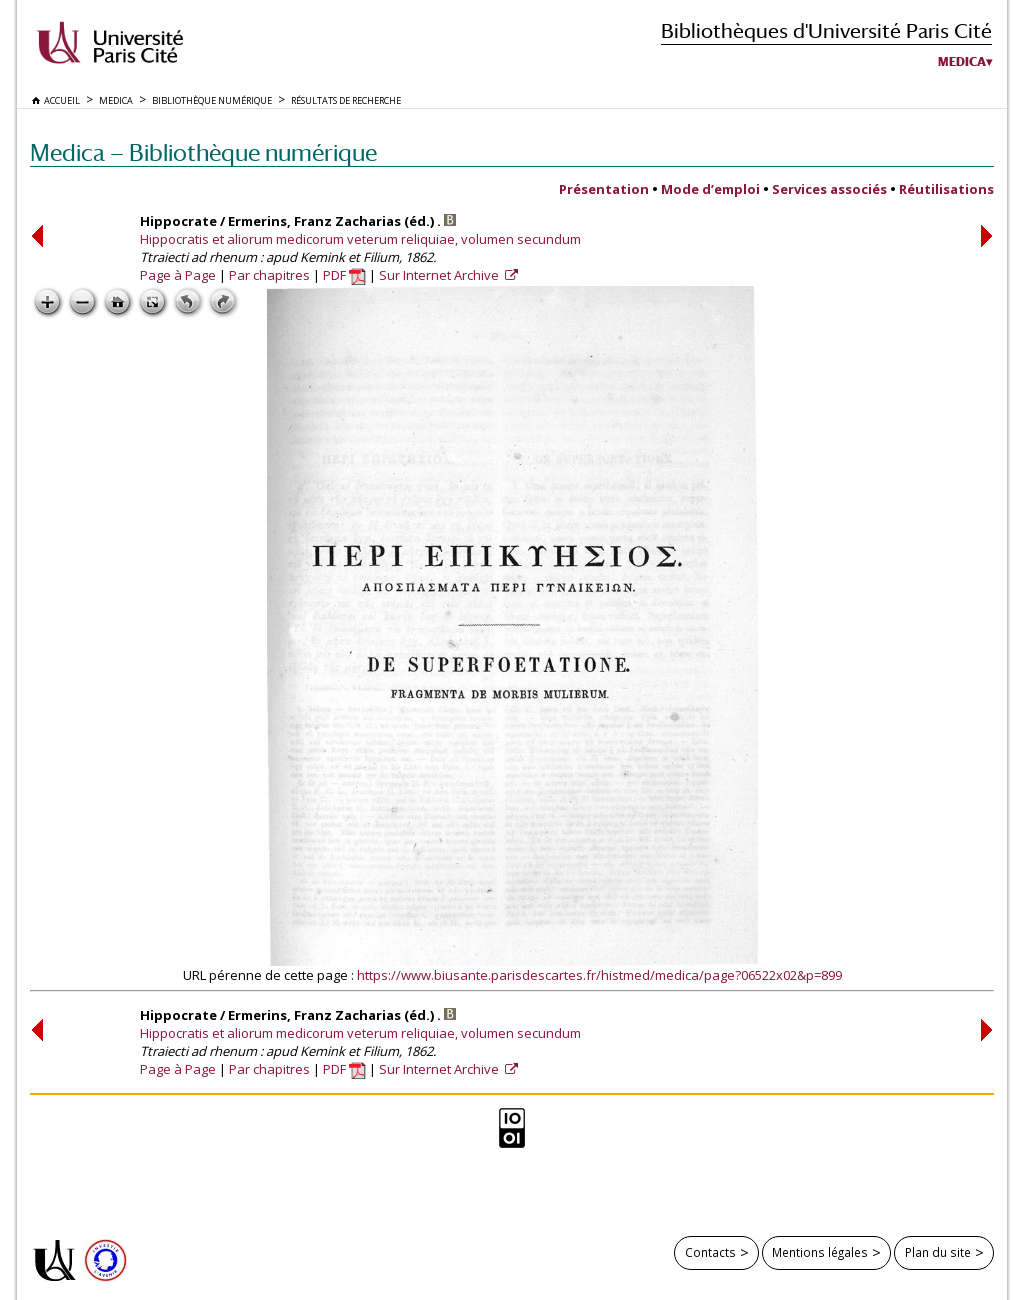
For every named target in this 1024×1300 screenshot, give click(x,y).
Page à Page (178, 275)
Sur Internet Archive (440, 275)
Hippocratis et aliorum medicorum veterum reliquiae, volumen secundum (360, 239)
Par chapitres (269, 275)
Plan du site (938, 1252)
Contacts (710, 1252)
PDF (344, 275)
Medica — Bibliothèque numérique (203, 152)
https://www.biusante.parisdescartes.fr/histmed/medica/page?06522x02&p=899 (599, 975)
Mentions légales (820, 1252)
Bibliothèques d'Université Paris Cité (826, 30)
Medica (962, 62)
